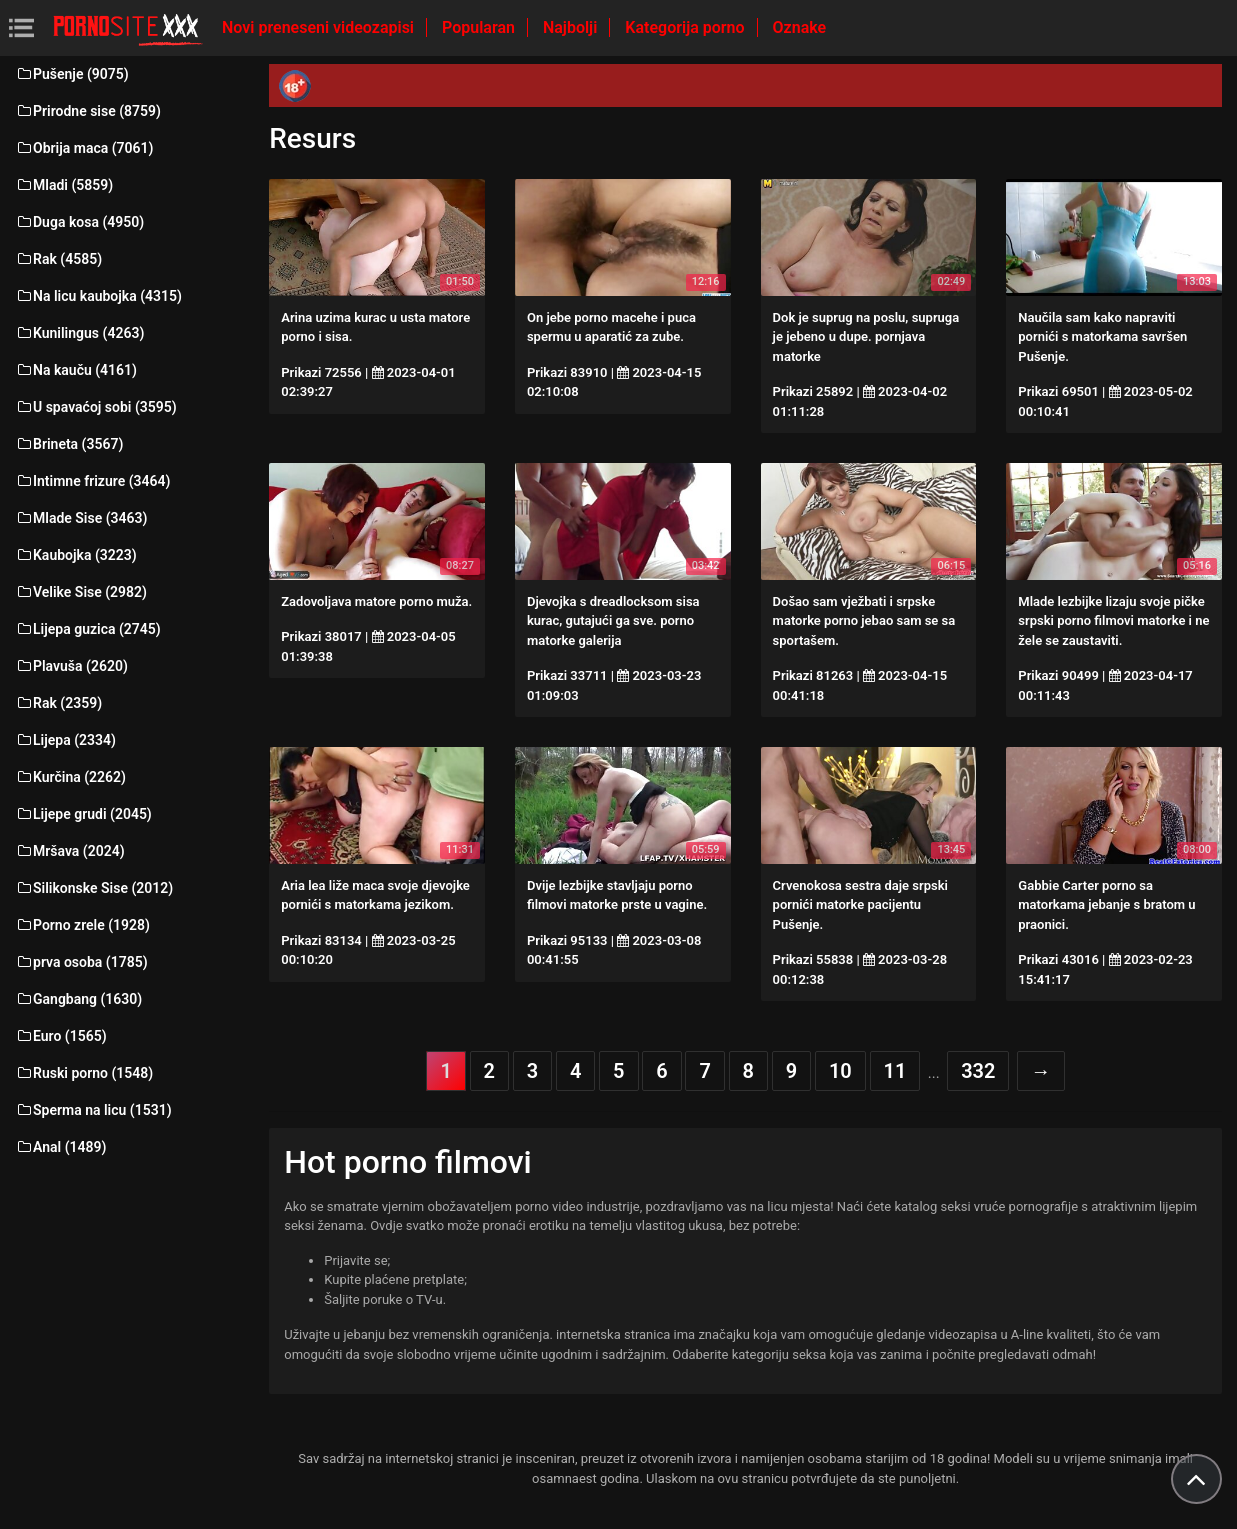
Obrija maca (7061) (84, 148)
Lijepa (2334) (65, 740)
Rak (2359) (58, 703)
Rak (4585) (58, 259)
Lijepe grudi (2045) (83, 814)
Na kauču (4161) (76, 370)
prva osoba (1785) (81, 962)
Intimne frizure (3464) (92, 481)
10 (840, 1071)
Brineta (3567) (69, 444)
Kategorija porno (686, 27)
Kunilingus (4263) (79, 333)
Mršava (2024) (70, 851)
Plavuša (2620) (71, 666)
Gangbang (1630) (78, 999)
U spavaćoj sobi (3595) (96, 407)
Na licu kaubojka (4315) (98, 296)
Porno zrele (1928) (82, 925)
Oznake (800, 27)
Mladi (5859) (64, 185)
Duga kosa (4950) (79, 222)
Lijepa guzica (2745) (88, 629)
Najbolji (572, 27)
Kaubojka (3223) (76, 555)
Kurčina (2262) (70, 777)
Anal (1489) (60, 1147)
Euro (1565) (61, 1036)
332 (978, 1071)
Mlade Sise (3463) (81, 518)
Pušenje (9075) (72, 74)
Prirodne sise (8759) (88, 111)
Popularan (480, 27)
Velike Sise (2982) (81, 592)
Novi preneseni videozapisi (320, 27)
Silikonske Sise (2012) (94, 888)
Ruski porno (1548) (84, 1073)
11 (895, 1071)
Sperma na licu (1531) (93, 1110)
